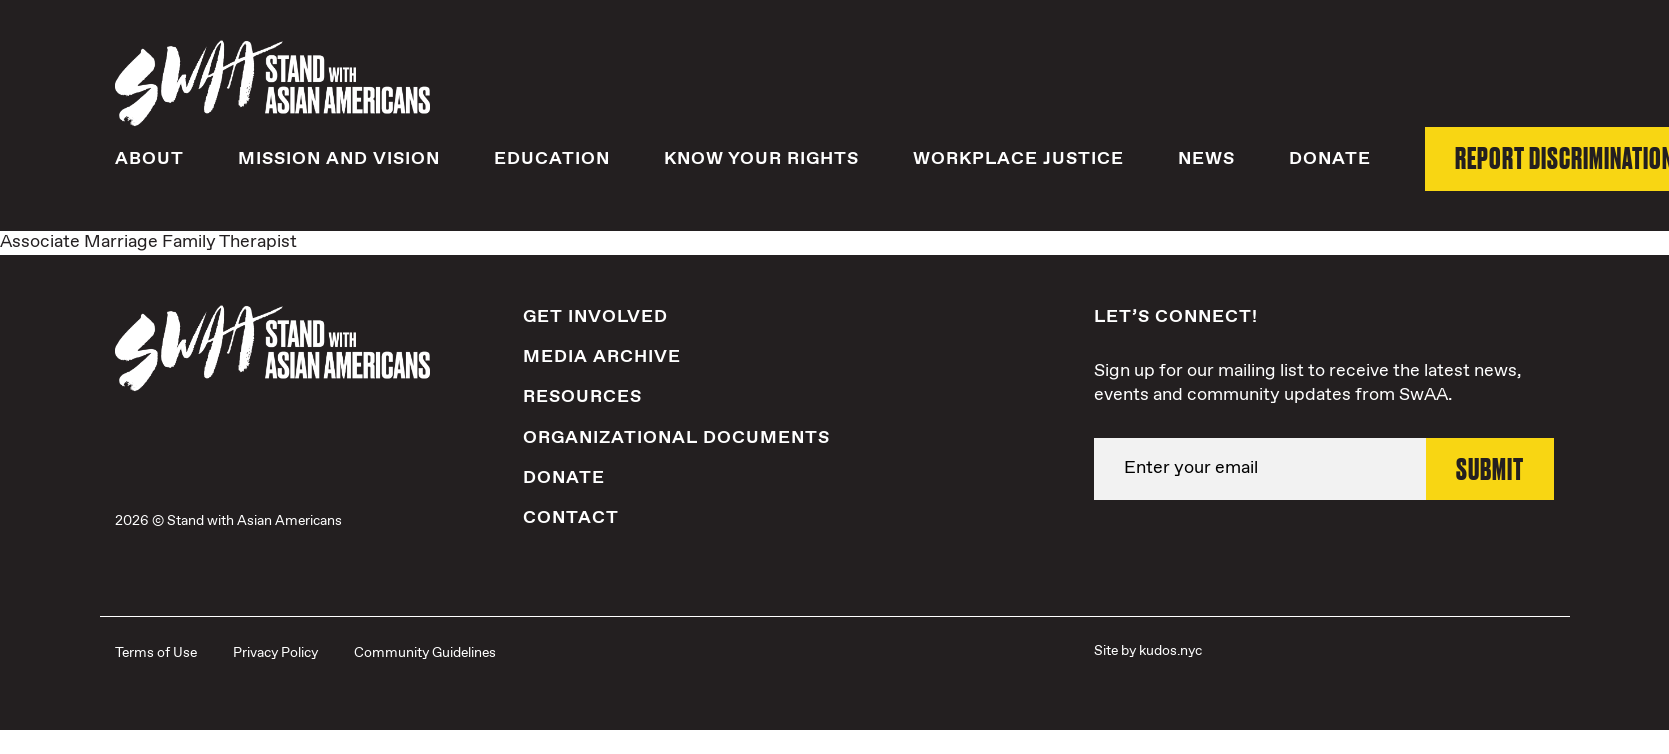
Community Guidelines (425, 653)
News (1206, 159)
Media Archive (602, 357)
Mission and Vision (339, 159)
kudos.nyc (1170, 651)
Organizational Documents (676, 438)
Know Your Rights (761, 159)
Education (552, 159)
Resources (582, 397)
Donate (1330, 159)
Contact (571, 518)
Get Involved (595, 317)
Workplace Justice (1018, 159)
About (149, 159)
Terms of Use (156, 653)
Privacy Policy (275, 653)
